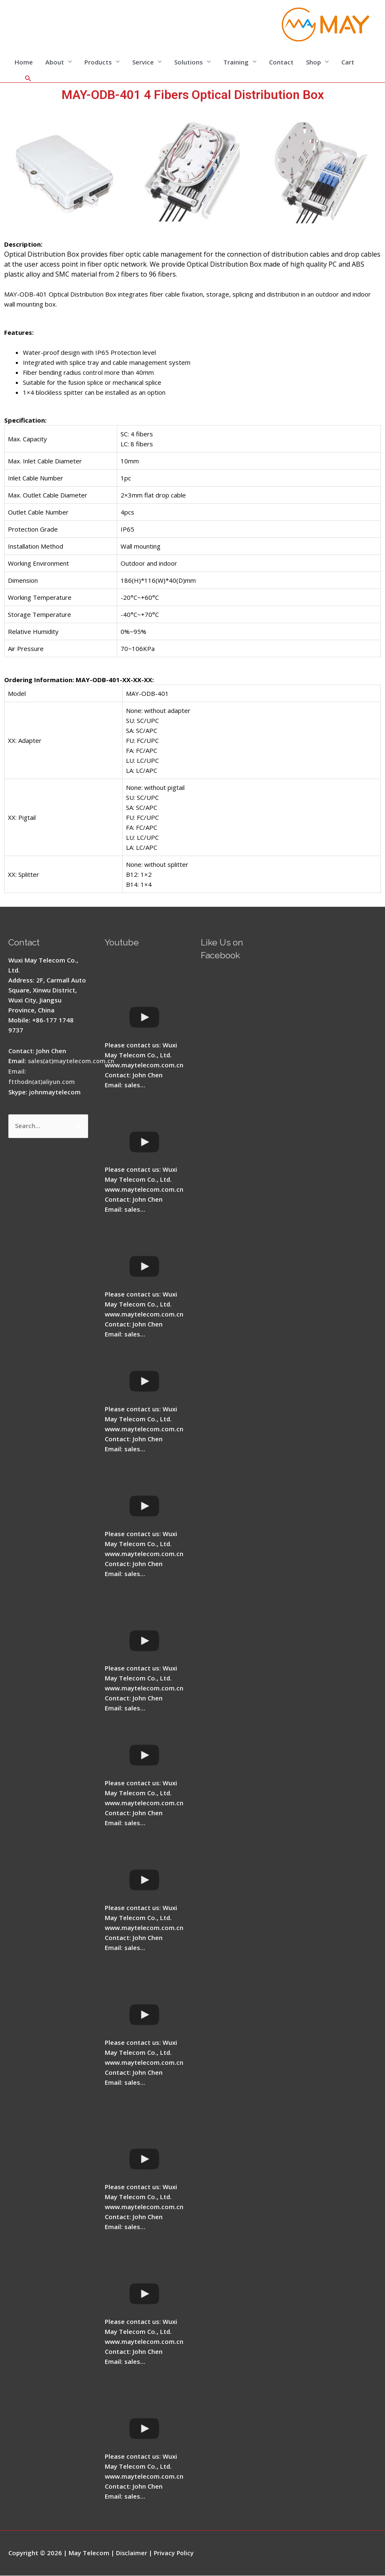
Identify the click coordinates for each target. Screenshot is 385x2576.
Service (143, 62)
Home (24, 62)
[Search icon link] (28, 79)
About (54, 62)
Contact (281, 62)
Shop (313, 62)
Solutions (188, 62)
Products (98, 62)
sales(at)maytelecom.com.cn (72, 1061)
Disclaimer (132, 2553)
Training (236, 62)
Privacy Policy (175, 2553)
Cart (347, 62)
